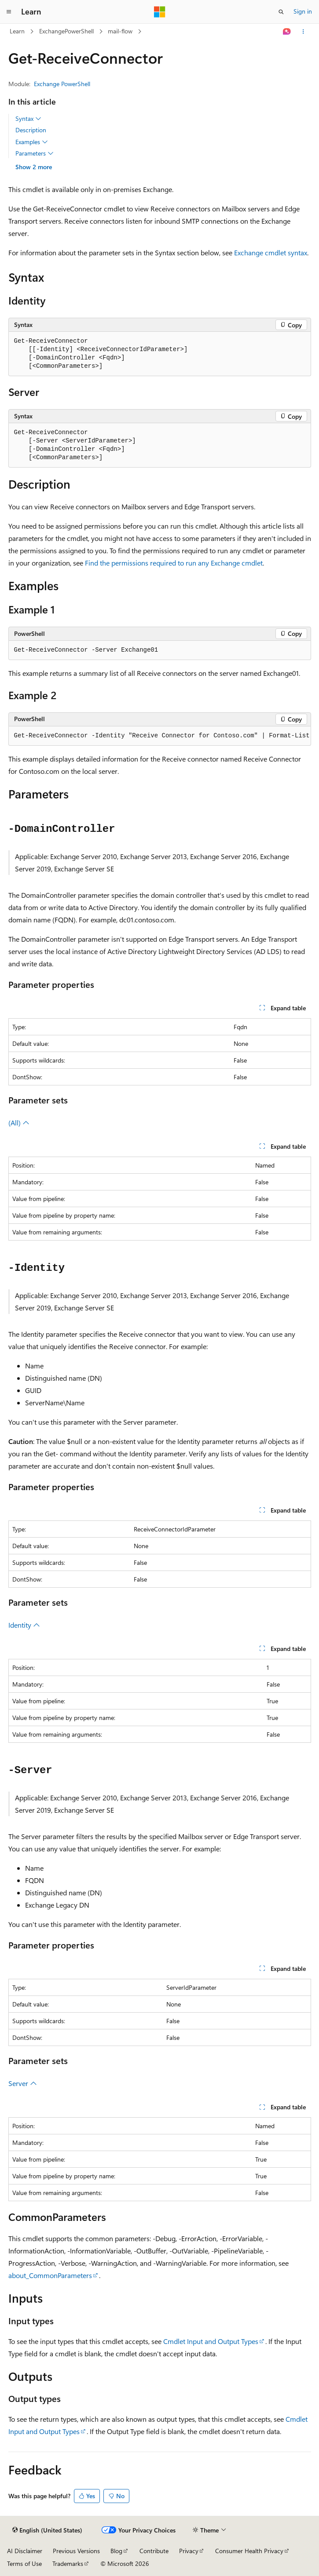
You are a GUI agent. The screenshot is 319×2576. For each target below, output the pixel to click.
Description (30, 130)
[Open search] (281, 12)
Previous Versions (76, 2551)
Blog (116, 2551)
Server (22, 2083)
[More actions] (303, 32)
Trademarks (67, 2563)
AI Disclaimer (24, 2551)
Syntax (28, 119)
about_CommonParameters (50, 2275)
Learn (17, 31)
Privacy (188, 2551)
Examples (31, 142)
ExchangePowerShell (66, 31)
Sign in (302, 11)
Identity (24, 1624)
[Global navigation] (9, 12)
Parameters (34, 153)
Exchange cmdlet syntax (270, 252)
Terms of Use (24, 2563)
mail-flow (120, 31)
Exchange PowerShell (62, 84)
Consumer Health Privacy (249, 2551)
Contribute (154, 2551)
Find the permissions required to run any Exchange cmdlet (174, 562)
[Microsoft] (159, 12)
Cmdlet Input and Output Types (210, 2341)
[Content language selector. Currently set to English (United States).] (47, 2530)
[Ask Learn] (286, 32)
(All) (18, 1122)
